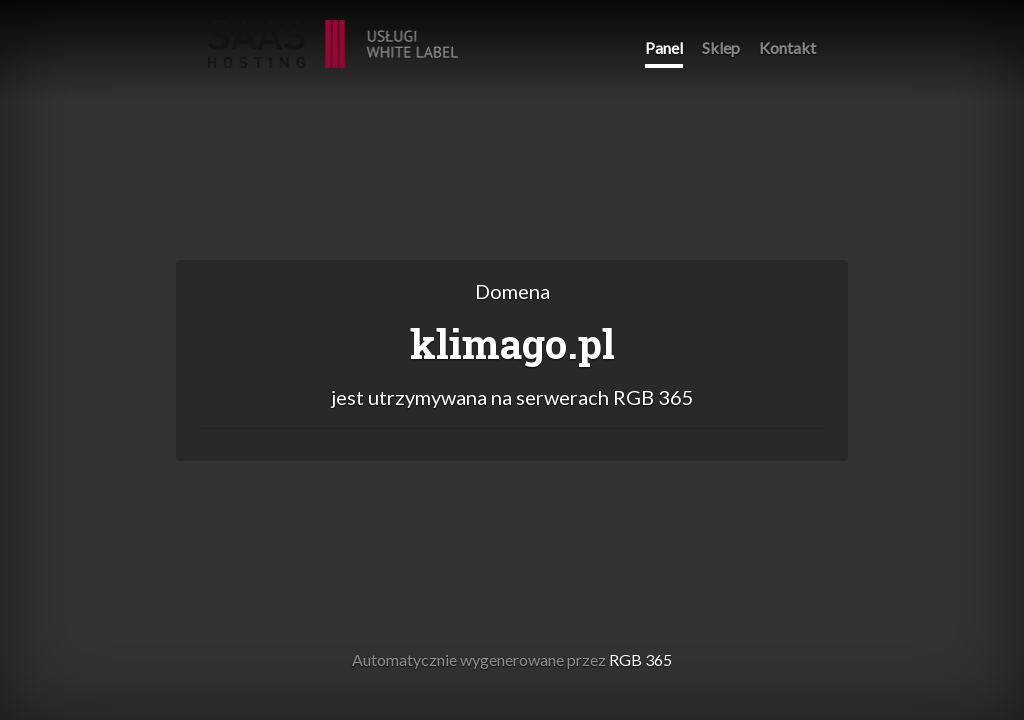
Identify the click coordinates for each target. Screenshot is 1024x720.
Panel (664, 47)
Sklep (721, 47)
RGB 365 (333, 33)
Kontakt (787, 47)
